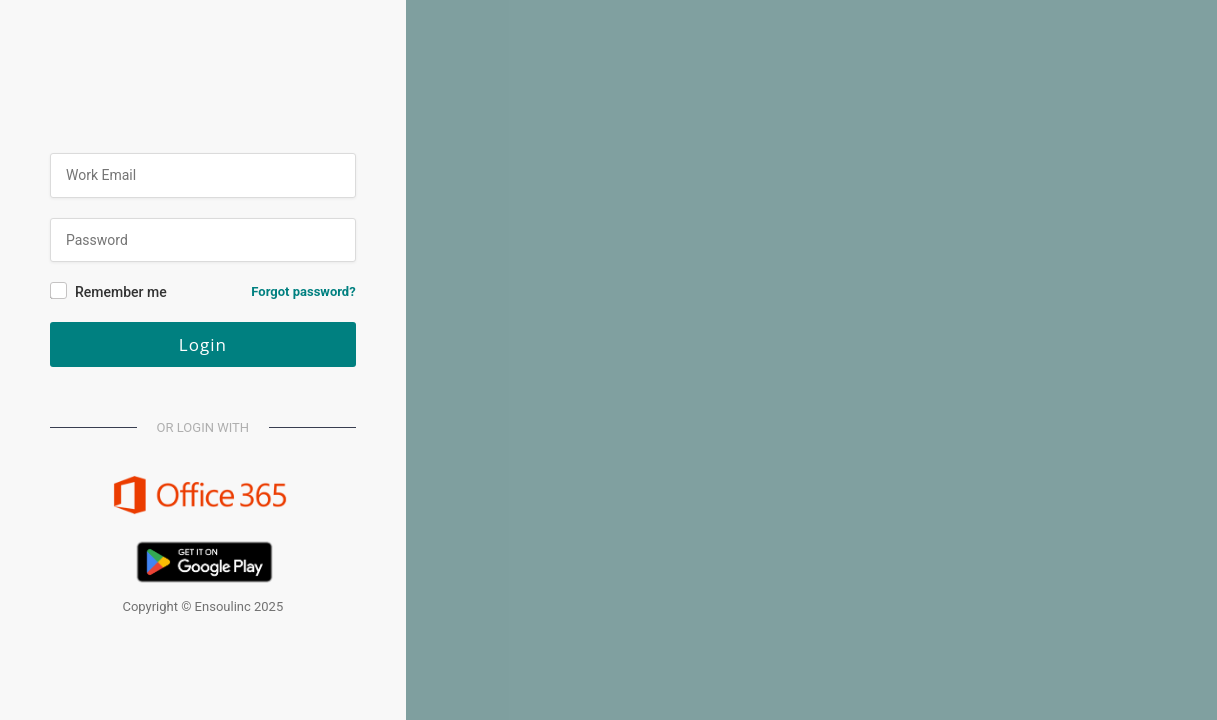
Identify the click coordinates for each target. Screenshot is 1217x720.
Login (203, 344)
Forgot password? (303, 291)
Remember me (121, 292)
